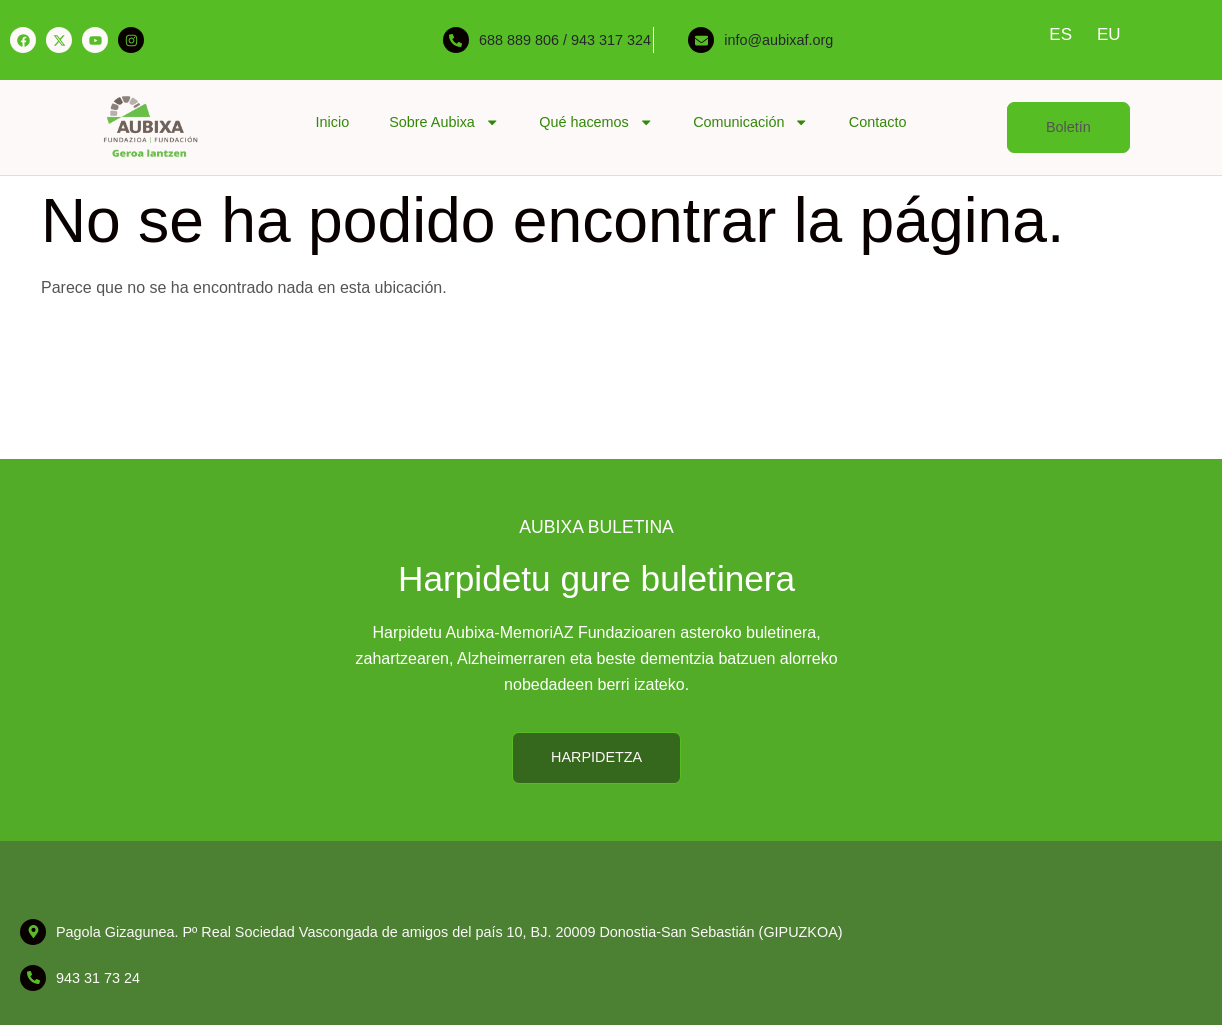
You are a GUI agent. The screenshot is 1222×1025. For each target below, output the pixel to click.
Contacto (878, 122)
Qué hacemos (596, 122)
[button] (1068, 127)
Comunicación (751, 122)
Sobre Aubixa (444, 122)
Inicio (333, 122)
